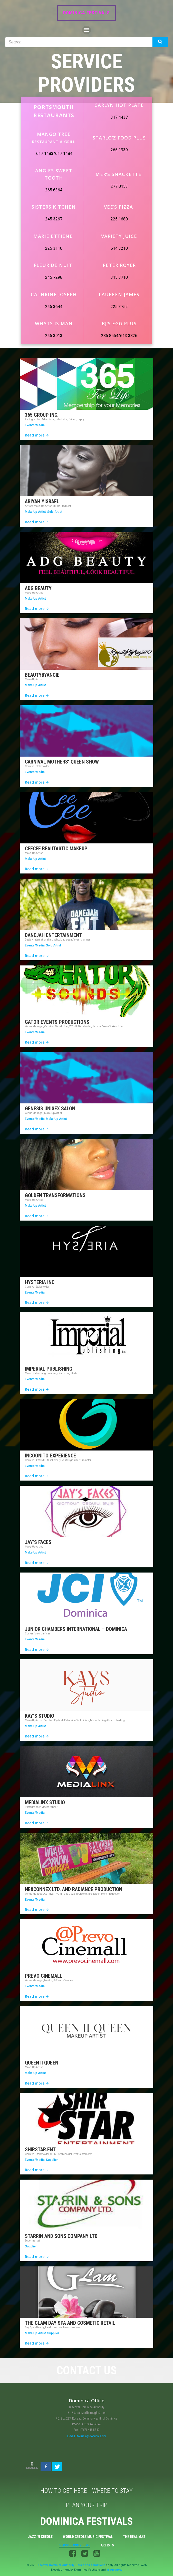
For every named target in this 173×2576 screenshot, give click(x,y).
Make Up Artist (35, 512)
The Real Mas (134, 2537)
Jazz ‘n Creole (40, 2537)
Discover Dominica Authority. (56, 2565)
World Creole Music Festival (88, 2537)
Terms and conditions (90, 2565)
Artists (107, 2545)
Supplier (52, 2160)
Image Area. (114, 2569)
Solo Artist (54, 512)
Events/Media (35, 425)
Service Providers (74, 2545)
